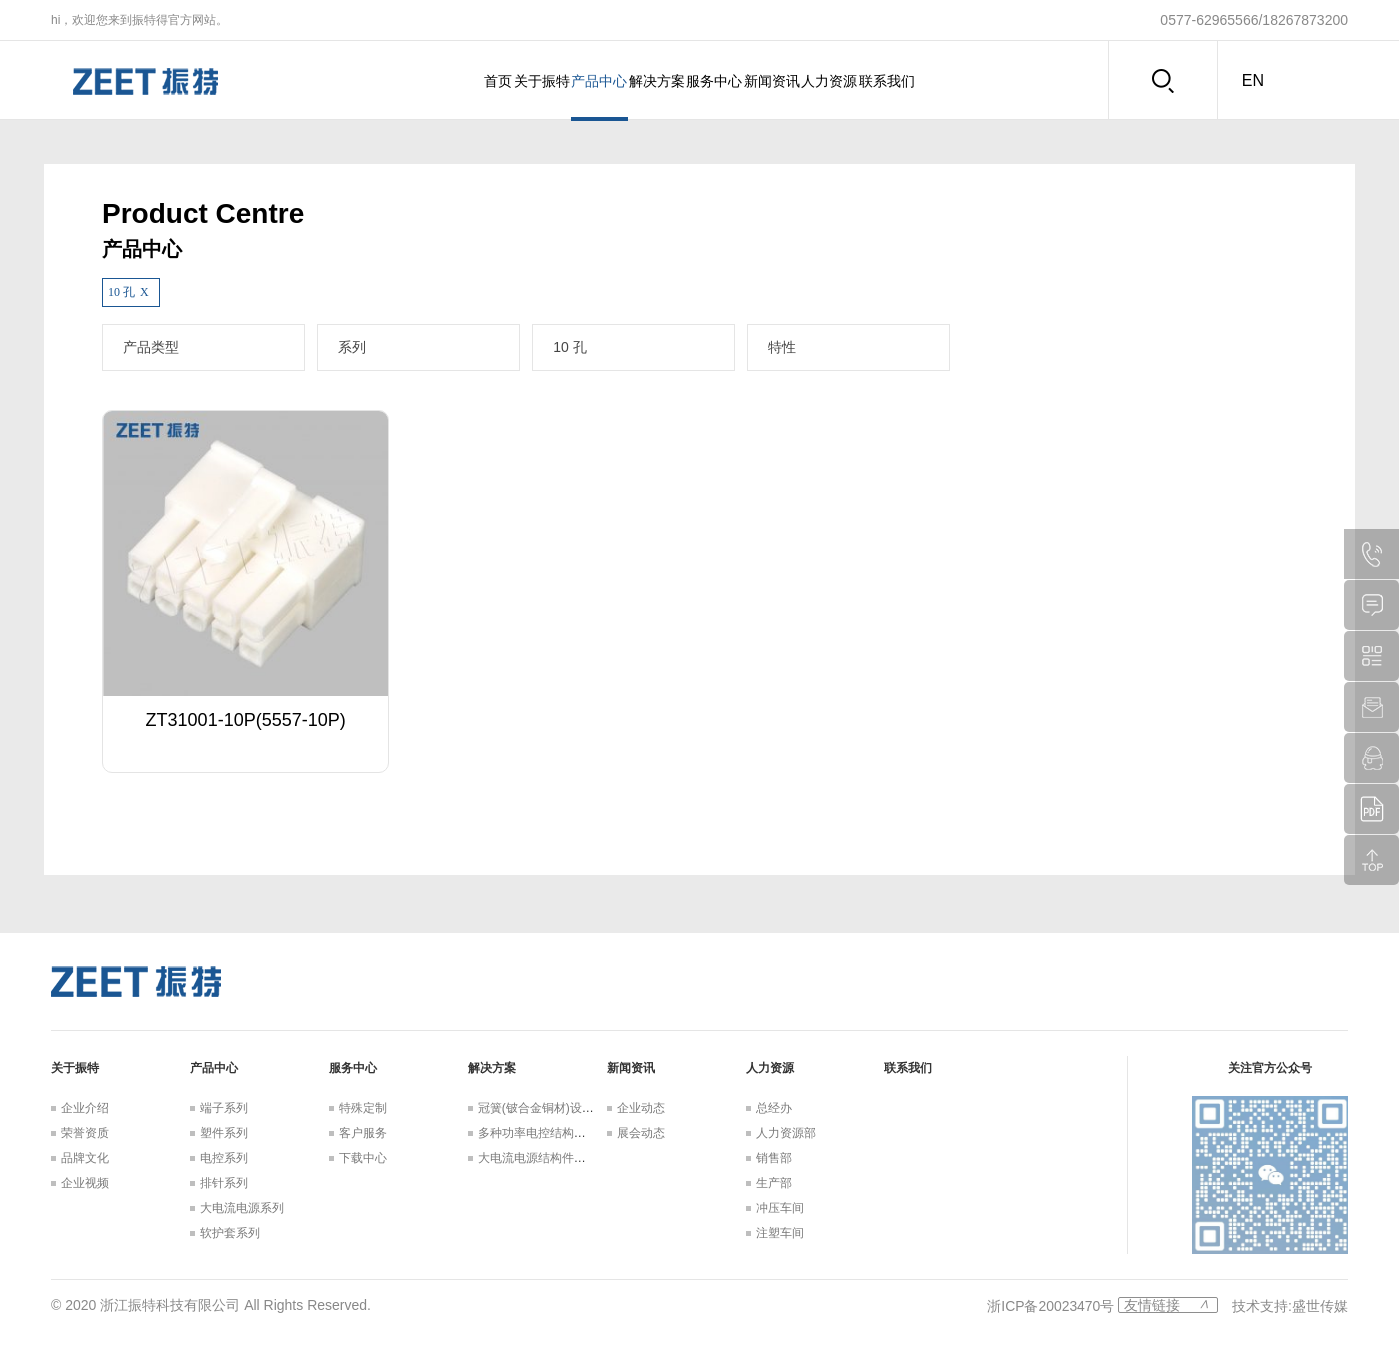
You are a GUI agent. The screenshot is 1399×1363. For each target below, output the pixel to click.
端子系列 (224, 1108)
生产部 (774, 1183)
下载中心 (363, 1158)
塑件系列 (224, 1133)
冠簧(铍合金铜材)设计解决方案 (560, 1108)
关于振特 (473, 81)
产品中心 (558, 81)
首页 (402, 81)
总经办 (774, 1108)
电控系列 (224, 1158)
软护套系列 (230, 1233)
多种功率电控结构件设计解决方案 (568, 1133)
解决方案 (643, 81)
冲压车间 (780, 1208)
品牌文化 (85, 1158)
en (1253, 80)
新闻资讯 (813, 81)
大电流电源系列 (242, 1208)
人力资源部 (786, 1133)
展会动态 (641, 1133)
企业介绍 (85, 1108)
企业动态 (641, 1108)
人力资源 (898, 81)
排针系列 (224, 1183)
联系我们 (983, 81)
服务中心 (728, 81)
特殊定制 (363, 1108)
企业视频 (85, 1183)
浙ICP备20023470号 (1051, 1305)
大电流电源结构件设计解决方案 (562, 1158)
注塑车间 (780, 1233)
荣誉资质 (85, 1133)
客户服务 (363, 1133)
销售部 (774, 1158)
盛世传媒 (1320, 1305)
